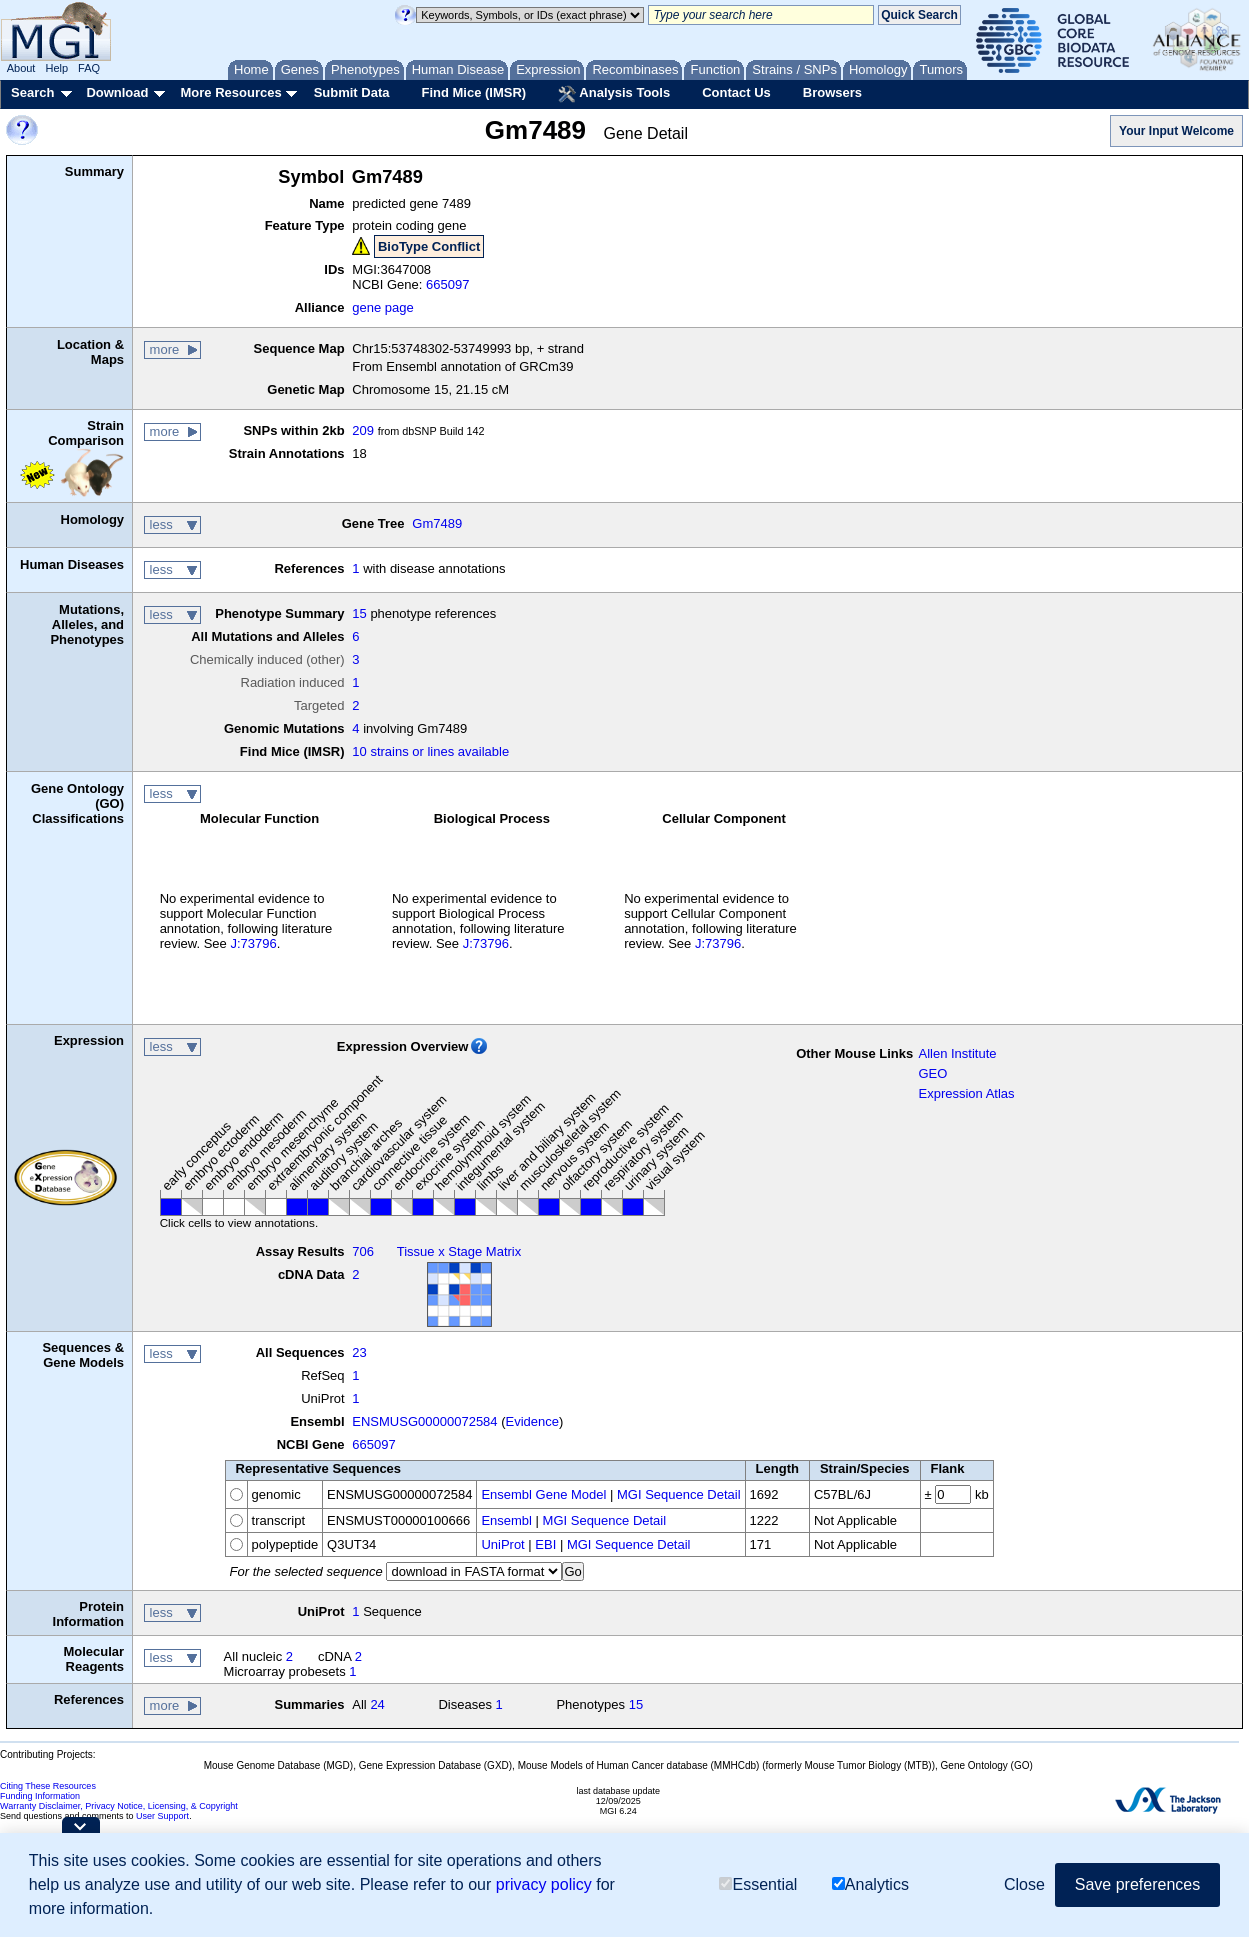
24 (377, 1704)
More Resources (230, 92)
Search (32, 92)
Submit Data (352, 92)
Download (117, 92)
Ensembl (506, 1520)
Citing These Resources (48, 1786)
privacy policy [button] (544, 1884)
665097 (447, 284)
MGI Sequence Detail (679, 1494)
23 (359, 1352)
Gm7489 (437, 523)
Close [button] (1024, 1884)
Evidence (532, 1421)
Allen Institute (957, 1053)
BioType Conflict (429, 246)
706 (363, 1251)
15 (359, 613)
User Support (162, 1816)
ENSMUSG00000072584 (424, 1421)
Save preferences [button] (1137, 1884)
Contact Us (736, 92)
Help (56, 68)
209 (363, 430)
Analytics (870, 1884)
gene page (382, 307)
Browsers (832, 92)
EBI (545, 1544)
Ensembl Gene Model (543, 1494)
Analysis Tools (614, 94)
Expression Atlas (966, 1093)
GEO (932, 1073)
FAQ (89, 68)
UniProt (502, 1544)
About (21, 68)
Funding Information (40, 1796)
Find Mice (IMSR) (473, 92)
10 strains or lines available (430, 751)
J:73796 (253, 943)
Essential (758, 1884)
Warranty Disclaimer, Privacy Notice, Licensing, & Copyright (119, 1806)
